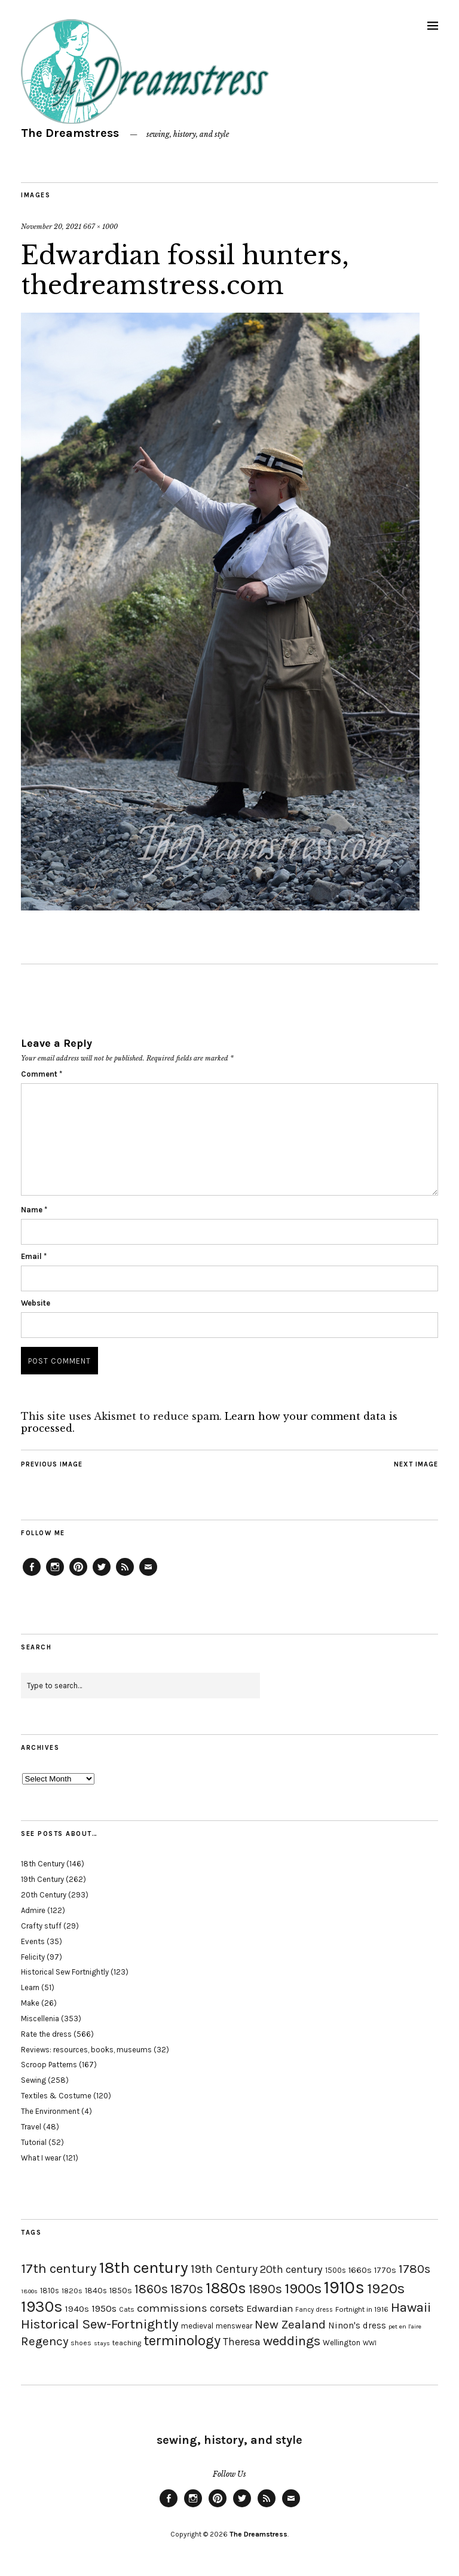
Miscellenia (40, 2018)
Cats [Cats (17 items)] (126, 2309)
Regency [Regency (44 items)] (44, 2341)
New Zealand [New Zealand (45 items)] (290, 2324)
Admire (33, 1910)
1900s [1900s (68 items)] (303, 2288)
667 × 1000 (100, 226)
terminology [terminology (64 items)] (182, 2340)
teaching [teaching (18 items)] (126, 2343)
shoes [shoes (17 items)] (81, 2343)
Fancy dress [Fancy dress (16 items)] (314, 2310)
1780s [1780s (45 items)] (414, 2269)
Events (33, 1941)
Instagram (55, 1575)
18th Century (43, 1863)
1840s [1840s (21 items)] (96, 2290)
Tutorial (34, 2142)
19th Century (42, 1879)
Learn (30, 1987)
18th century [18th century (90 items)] (143, 2267)
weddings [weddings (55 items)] (291, 2341)
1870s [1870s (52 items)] (186, 2288)
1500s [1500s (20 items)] (335, 2270)
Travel (31, 2126)
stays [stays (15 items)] (102, 2343)
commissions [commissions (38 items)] (172, 2308)
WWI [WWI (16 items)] (370, 2343)
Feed (125, 1575)
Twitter (102, 1575)
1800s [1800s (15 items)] (29, 2291)
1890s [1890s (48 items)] (265, 2289)
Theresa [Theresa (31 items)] (242, 2342)
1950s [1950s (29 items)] (104, 2308)
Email (34, 1256)
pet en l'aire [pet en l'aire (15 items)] (404, 2326)
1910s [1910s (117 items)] (344, 2287)
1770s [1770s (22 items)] (385, 2270)
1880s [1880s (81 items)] (226, 2288)
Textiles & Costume (56, 2095)
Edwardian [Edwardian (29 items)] (269, 2308)
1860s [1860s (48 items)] (151, 2289)
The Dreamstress (70, 133)
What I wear (41, 2157)
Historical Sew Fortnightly (65, 1971)
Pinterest (78, 1575)
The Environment (50, 2111)
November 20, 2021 (51, 226)
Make (30, 2003)
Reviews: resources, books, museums (86, 2049)
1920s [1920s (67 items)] (386, 2288)
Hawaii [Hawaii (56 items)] (411, 2307)
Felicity (33, 1956)
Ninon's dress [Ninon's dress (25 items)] (357, 2325)
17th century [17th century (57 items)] (59, 2268)
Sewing (33, 2080)
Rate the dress (46, 2034)
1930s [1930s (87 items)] (42, 2306)
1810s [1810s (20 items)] (49, 2290)
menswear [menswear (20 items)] (234, 2325)
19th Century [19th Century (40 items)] (224, 2269)
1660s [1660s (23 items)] (360, 2270)
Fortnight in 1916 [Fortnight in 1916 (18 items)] (361, 2309)
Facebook (32, 1575)
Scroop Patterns (49, 2064)
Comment (41, 1073)
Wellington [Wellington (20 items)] (341, 2342)
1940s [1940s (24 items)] (77, 2308)
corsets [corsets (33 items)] (227, 2308)
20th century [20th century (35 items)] (291, 2269)
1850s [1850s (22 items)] (120, 2290)
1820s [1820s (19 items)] (72, 2290)
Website (35, 1302)
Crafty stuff (41, 1925)
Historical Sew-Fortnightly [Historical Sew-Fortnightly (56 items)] (100, 2324)
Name (34, 1209)
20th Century (43, 1894)
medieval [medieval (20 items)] (197, 2325)
